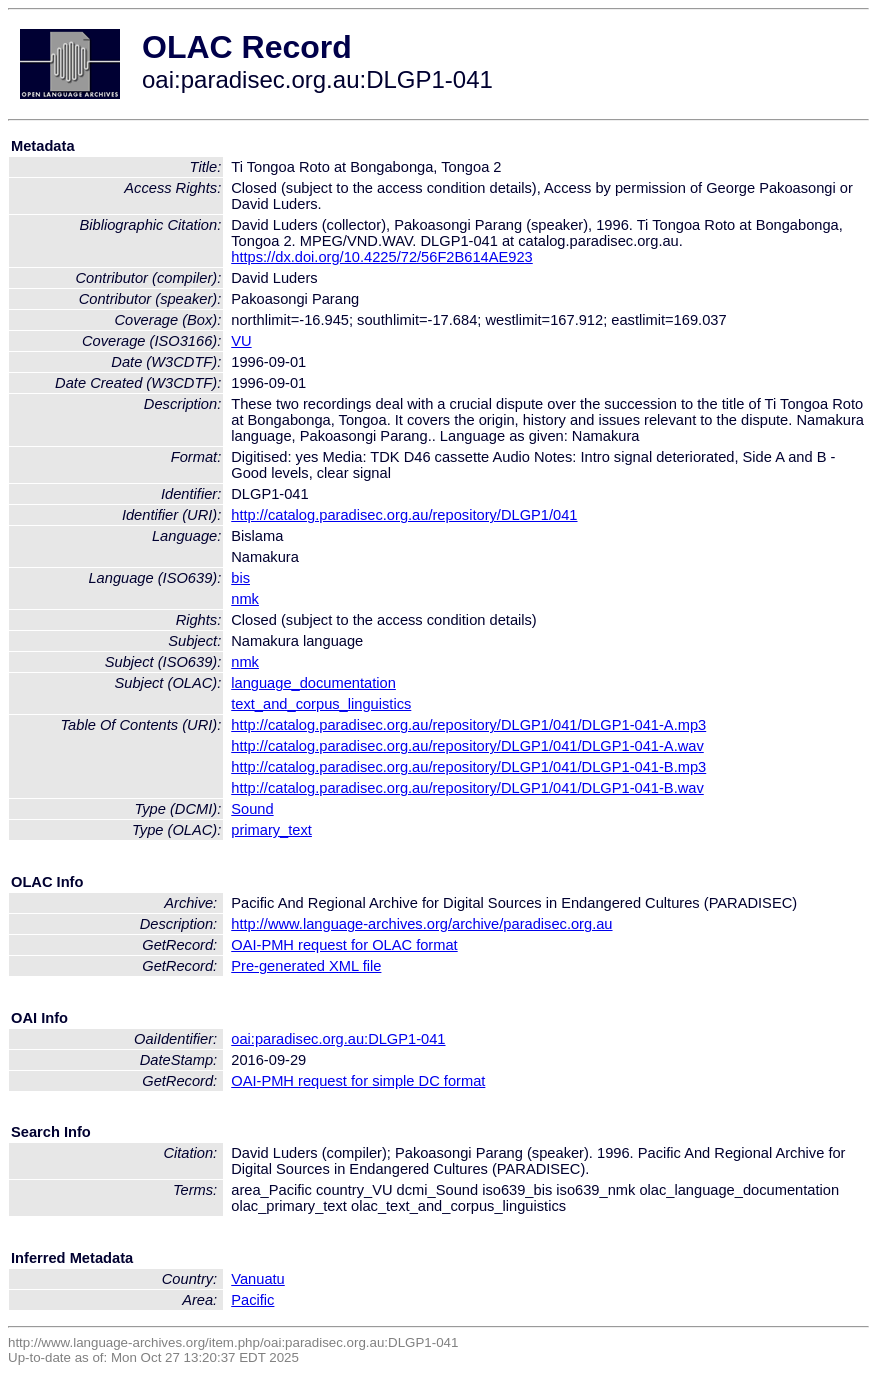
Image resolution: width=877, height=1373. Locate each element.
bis (240, 578)
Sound (252, 809)
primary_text (271, 830)
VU (241, 341)
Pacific (252, 1300)
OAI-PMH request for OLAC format (344, 945)
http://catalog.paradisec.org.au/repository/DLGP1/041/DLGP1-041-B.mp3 (468, 767)
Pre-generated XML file (306, 966)
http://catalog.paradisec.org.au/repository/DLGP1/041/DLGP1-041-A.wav (467, 746)
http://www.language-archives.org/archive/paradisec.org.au (421, 924)
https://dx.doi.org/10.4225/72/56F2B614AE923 (382, 257)
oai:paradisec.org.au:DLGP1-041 (338, 1039)
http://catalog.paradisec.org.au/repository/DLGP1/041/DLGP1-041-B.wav (467, 788)
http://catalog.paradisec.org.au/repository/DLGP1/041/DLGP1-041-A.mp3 (468, 725)
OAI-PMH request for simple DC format (358, 1081)
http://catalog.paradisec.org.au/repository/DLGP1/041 (404, 515)
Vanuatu (258, 1279)
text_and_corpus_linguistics (321, 704)
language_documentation (313, 683)
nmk (245, 599)
